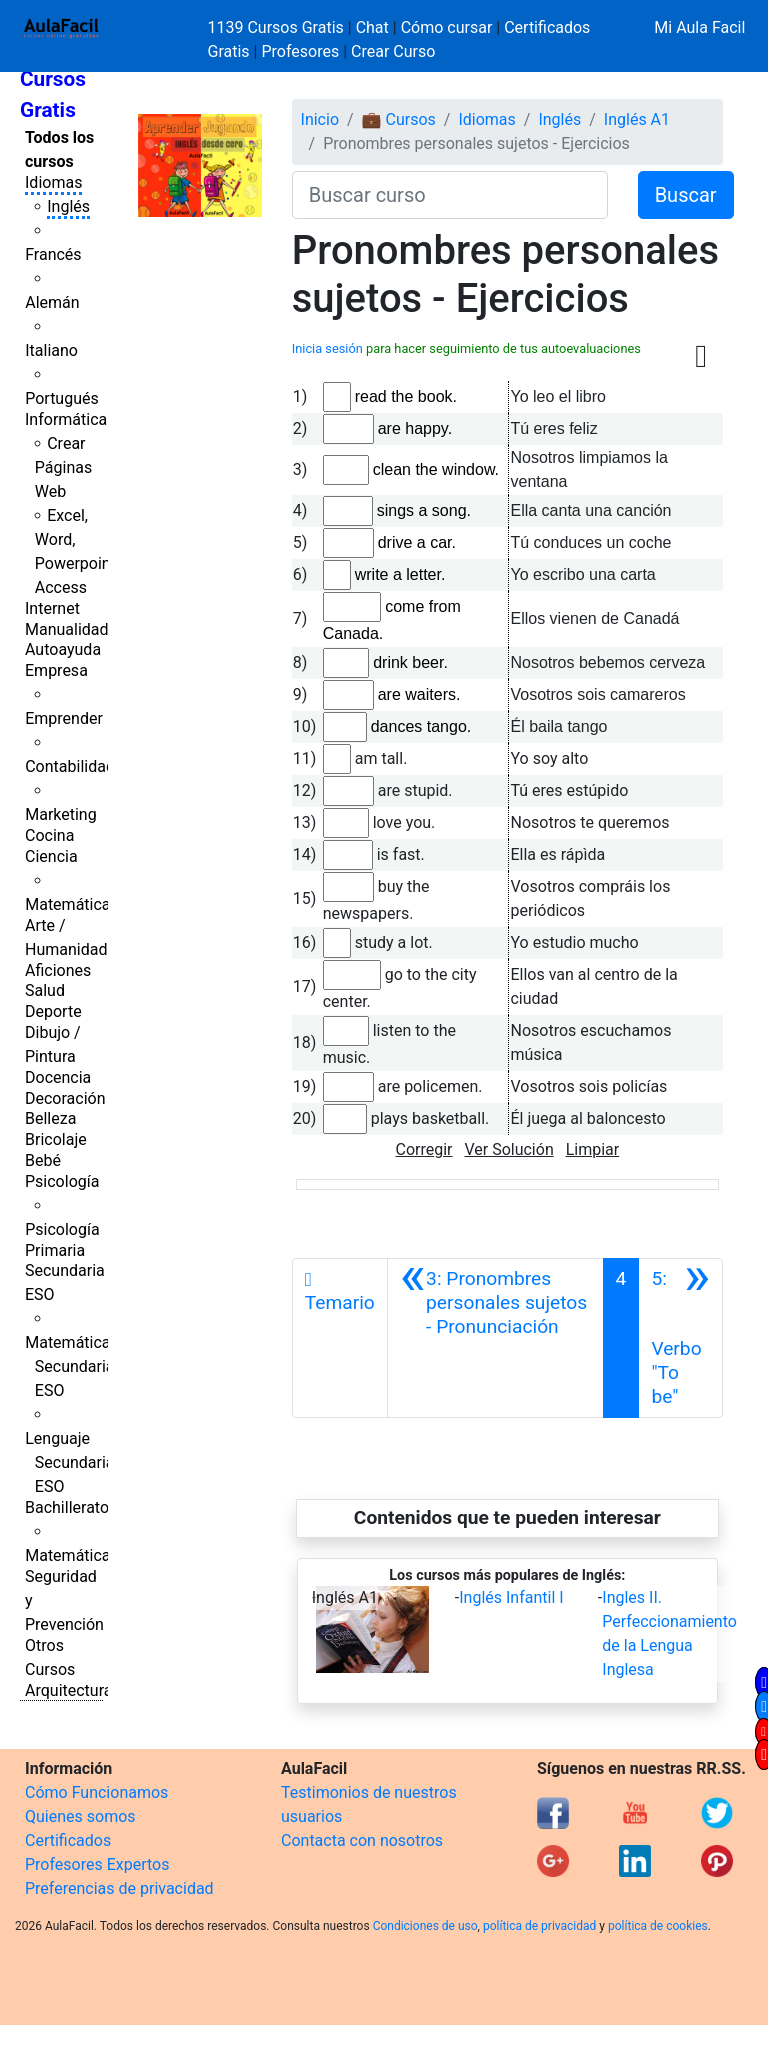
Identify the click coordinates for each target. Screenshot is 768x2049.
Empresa (56, 670)
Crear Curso (393, 51)
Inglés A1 (637, 119)
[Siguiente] (680, 1338)
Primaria (55, 1250)
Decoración (65, 1098)
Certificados (68, 1840)
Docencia (58, 1077)
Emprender (64, 718)
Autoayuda (63, 649)
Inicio (320, 119)
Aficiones (58, 970)
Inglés (68, 206)
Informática (66, 419)
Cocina (49, 835)
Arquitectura (68, 1690)
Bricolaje (56, 1139)
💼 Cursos (399, 119)
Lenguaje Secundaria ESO (69, 1462)
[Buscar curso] (450, 195)
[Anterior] (495, 1338)
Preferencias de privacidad (119, 1888)
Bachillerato (67, 1507)
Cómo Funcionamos (96, 1792)
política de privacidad (539, 1926)
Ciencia (51, 856)
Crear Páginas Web (63, 467)
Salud (45, 990)
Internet (52, 608)
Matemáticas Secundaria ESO (72, 1366)
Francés (53, 254)
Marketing (60, 814)
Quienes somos (80, 1816)
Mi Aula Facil (699, 27)
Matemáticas (72, 904)
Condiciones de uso (425, 1926)
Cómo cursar (447, 27)
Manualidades (75, 629)
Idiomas (53, 182)
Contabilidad (70, 766)
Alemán (52, 302)
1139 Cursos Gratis (278, 27)
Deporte (53, 1011)
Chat (372, 27)
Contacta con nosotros (362, 1840)
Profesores (300, 51)
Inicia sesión (327, 348)
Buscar (686, 195)
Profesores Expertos (97, 1864)
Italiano (51, 350)
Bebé (43, 1160)
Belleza (50, 1118)
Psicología (62, 1181)
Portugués (62, 398)
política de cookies (658, 1926)
